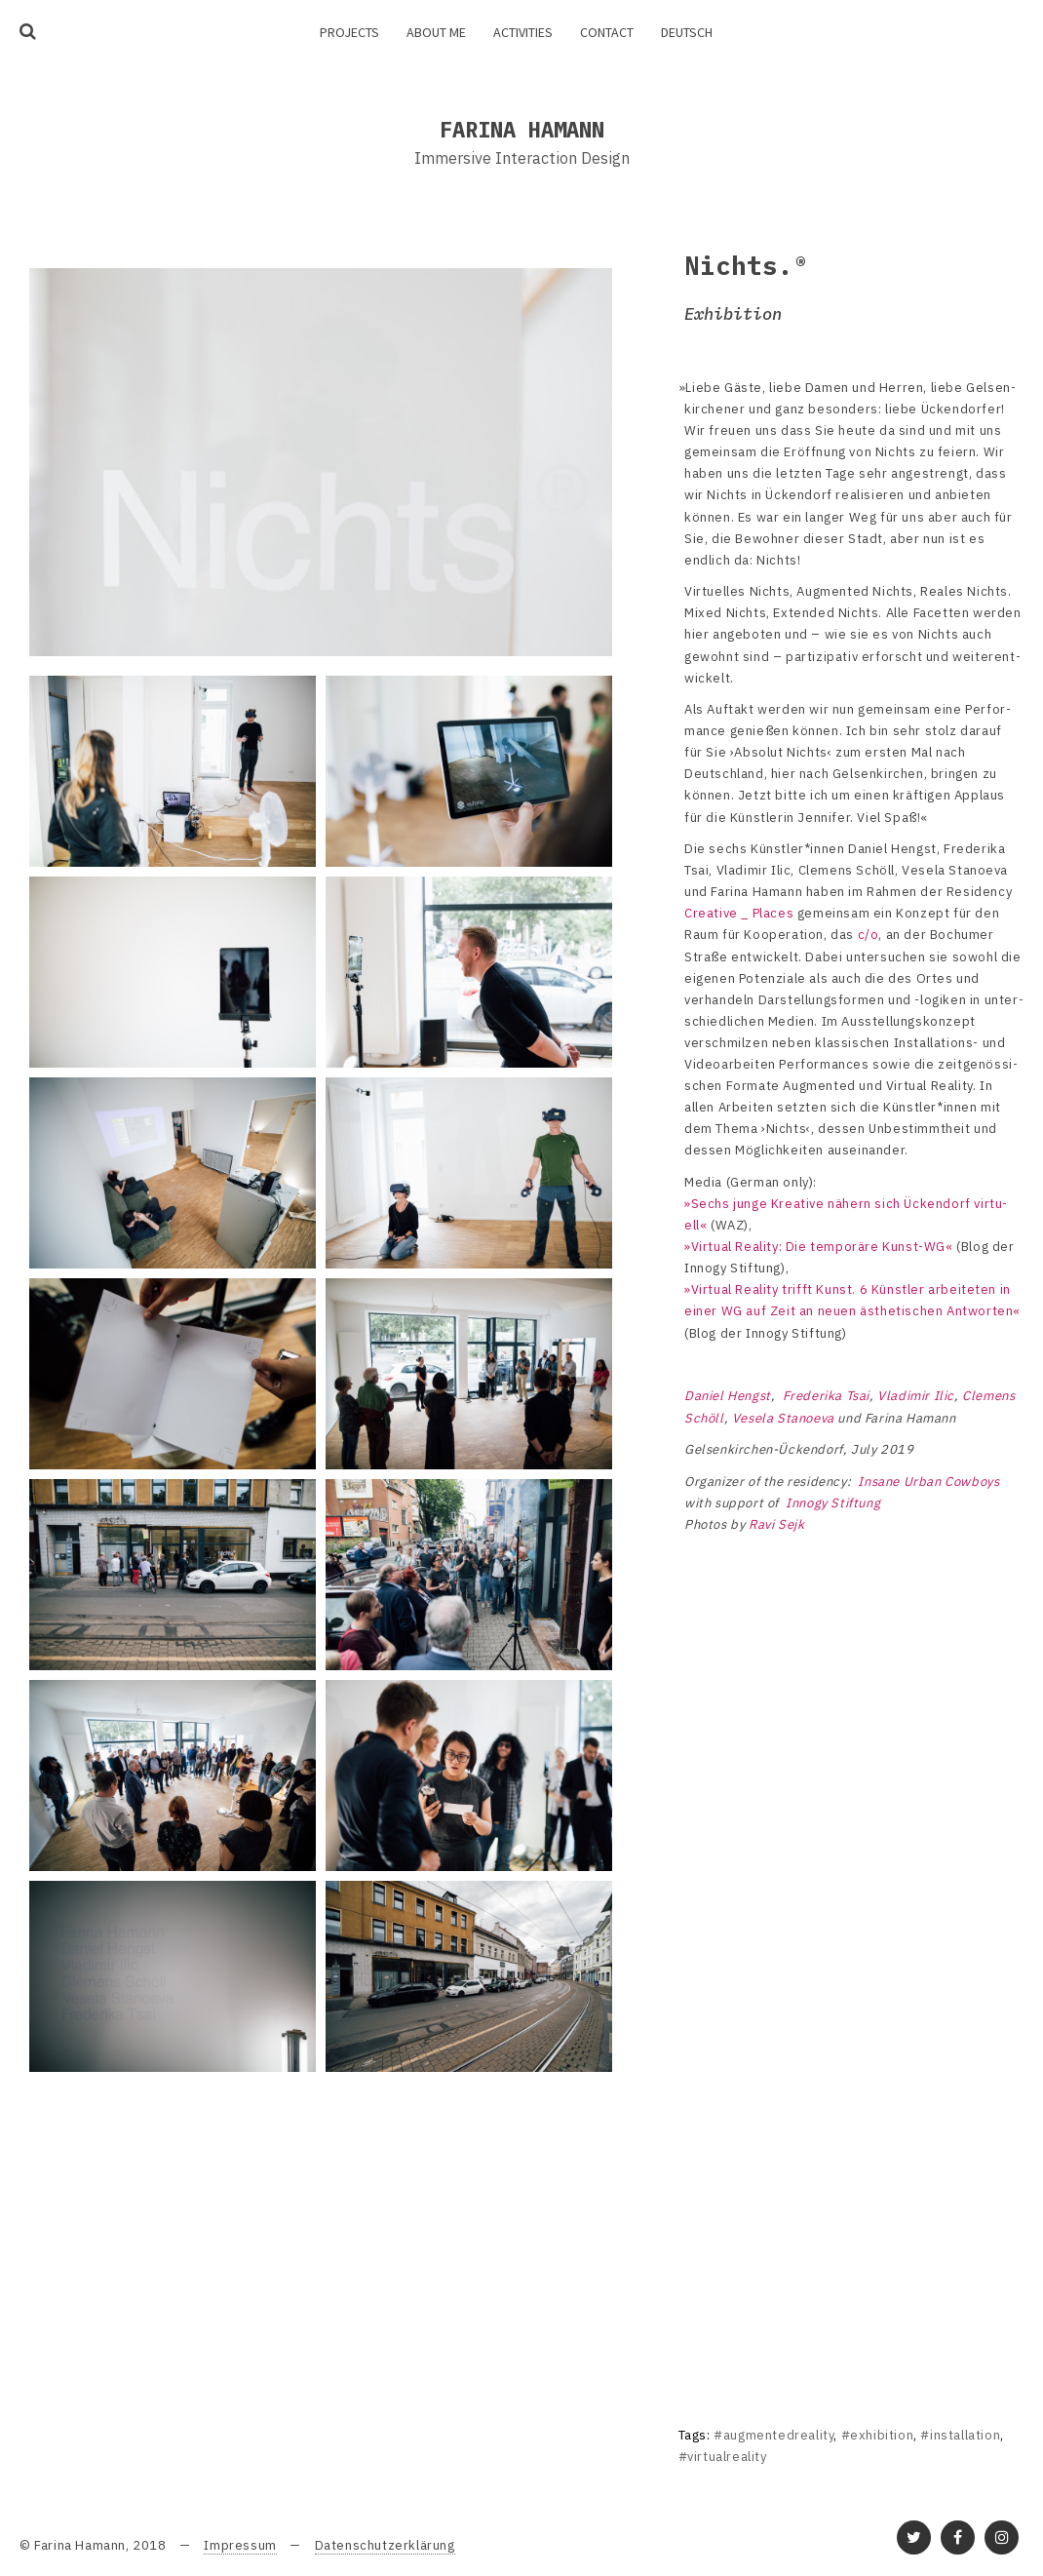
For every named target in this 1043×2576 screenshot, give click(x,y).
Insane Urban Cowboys (928, 1481)
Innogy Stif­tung (833, 1503)
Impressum (240, 2545)
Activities (523, 32)
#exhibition (877, 2435)
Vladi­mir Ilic (915, 1395)
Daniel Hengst (727, 1395)
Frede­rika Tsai (826, 1395)
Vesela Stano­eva (783, 1418)
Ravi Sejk (776, 1524)
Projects (349, 32)
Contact (607, 32)
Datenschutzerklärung (385, 2545)
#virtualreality (722, 2456)
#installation (960, 2435)
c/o (868, 934)
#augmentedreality (773, 2435)
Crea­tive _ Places (738, 913)
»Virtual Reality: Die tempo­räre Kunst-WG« (818, 1246)
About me (436, 32)
